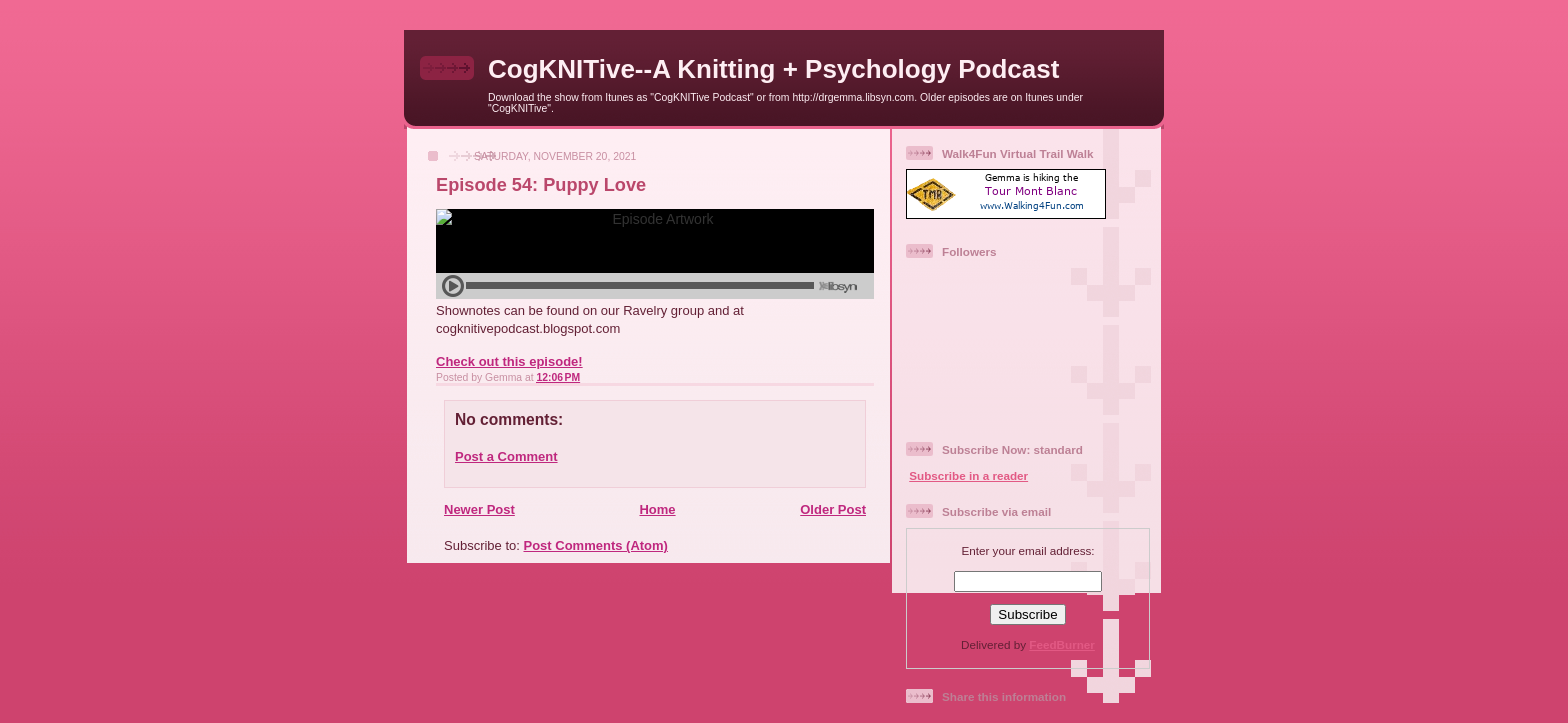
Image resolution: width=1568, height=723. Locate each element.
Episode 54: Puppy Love (541, 185)
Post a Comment (506, 456)
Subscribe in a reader (968, 475)
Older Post (833, 509)
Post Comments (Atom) (596, 545)
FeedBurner (1062, 644)
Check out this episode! (509, 361)
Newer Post (479, 509)
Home (657, 509)
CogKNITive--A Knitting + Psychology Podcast (773, 69)
